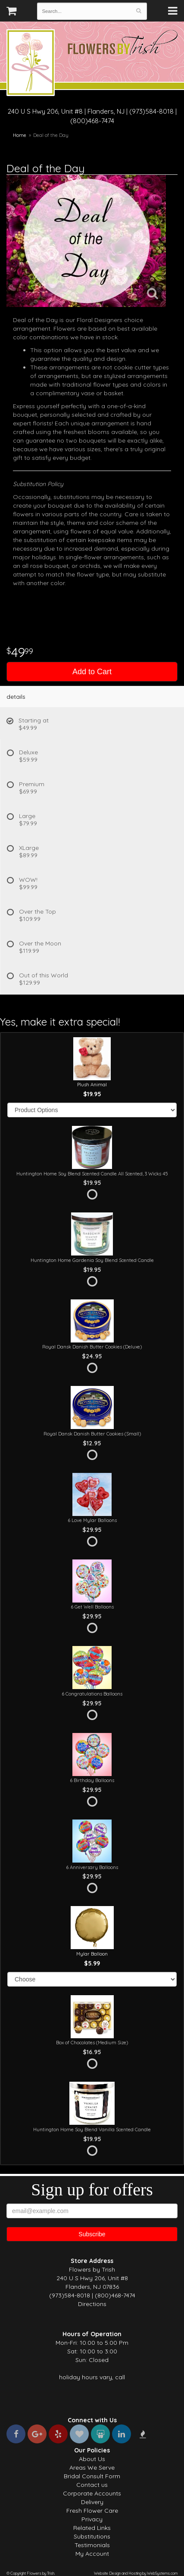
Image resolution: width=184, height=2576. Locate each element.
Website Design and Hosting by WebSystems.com (136, 2573)
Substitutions (92, 2536)
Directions (92, 2304)
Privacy (92, 2519)
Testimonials (92, 2545)
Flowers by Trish (30, 64)
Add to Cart (92, 671)
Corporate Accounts (92, 2493)
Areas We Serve (92, 2467)
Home (19, 135)
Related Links (92, 2528)
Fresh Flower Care (92, 2510)
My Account (92, 2553)
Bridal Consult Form (92, 2476)
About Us (92, 2459)
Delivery (92, 2502)
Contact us (92, 2485)
